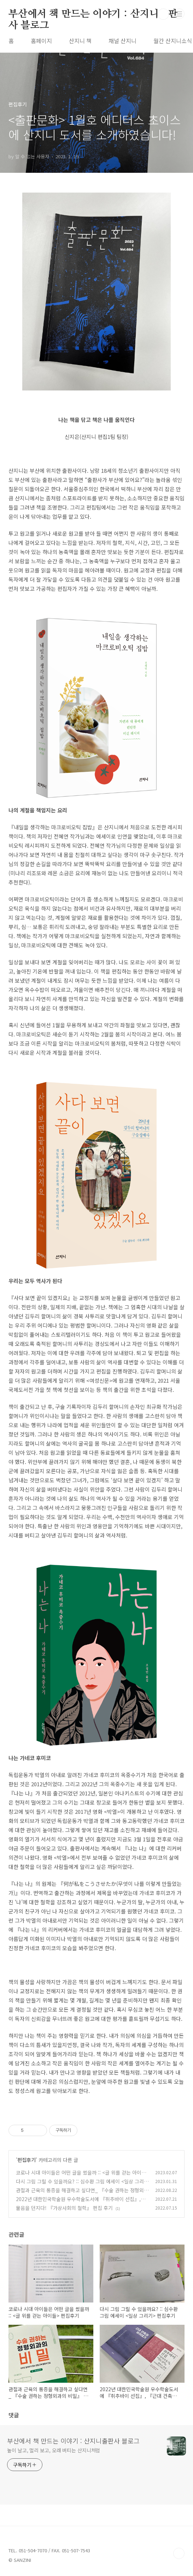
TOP (179, 2553)
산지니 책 (80, 40)
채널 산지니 (122, 40)
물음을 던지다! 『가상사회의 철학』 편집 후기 (64, 2207)
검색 (163, 14)
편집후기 (26, 2159)
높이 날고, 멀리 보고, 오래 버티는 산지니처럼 (53, 2450)
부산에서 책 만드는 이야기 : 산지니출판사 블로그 (93, 14)
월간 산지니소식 (172, 40)
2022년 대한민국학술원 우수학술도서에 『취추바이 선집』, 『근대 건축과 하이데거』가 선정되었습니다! (78, 2202)
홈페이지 (41, 40)
